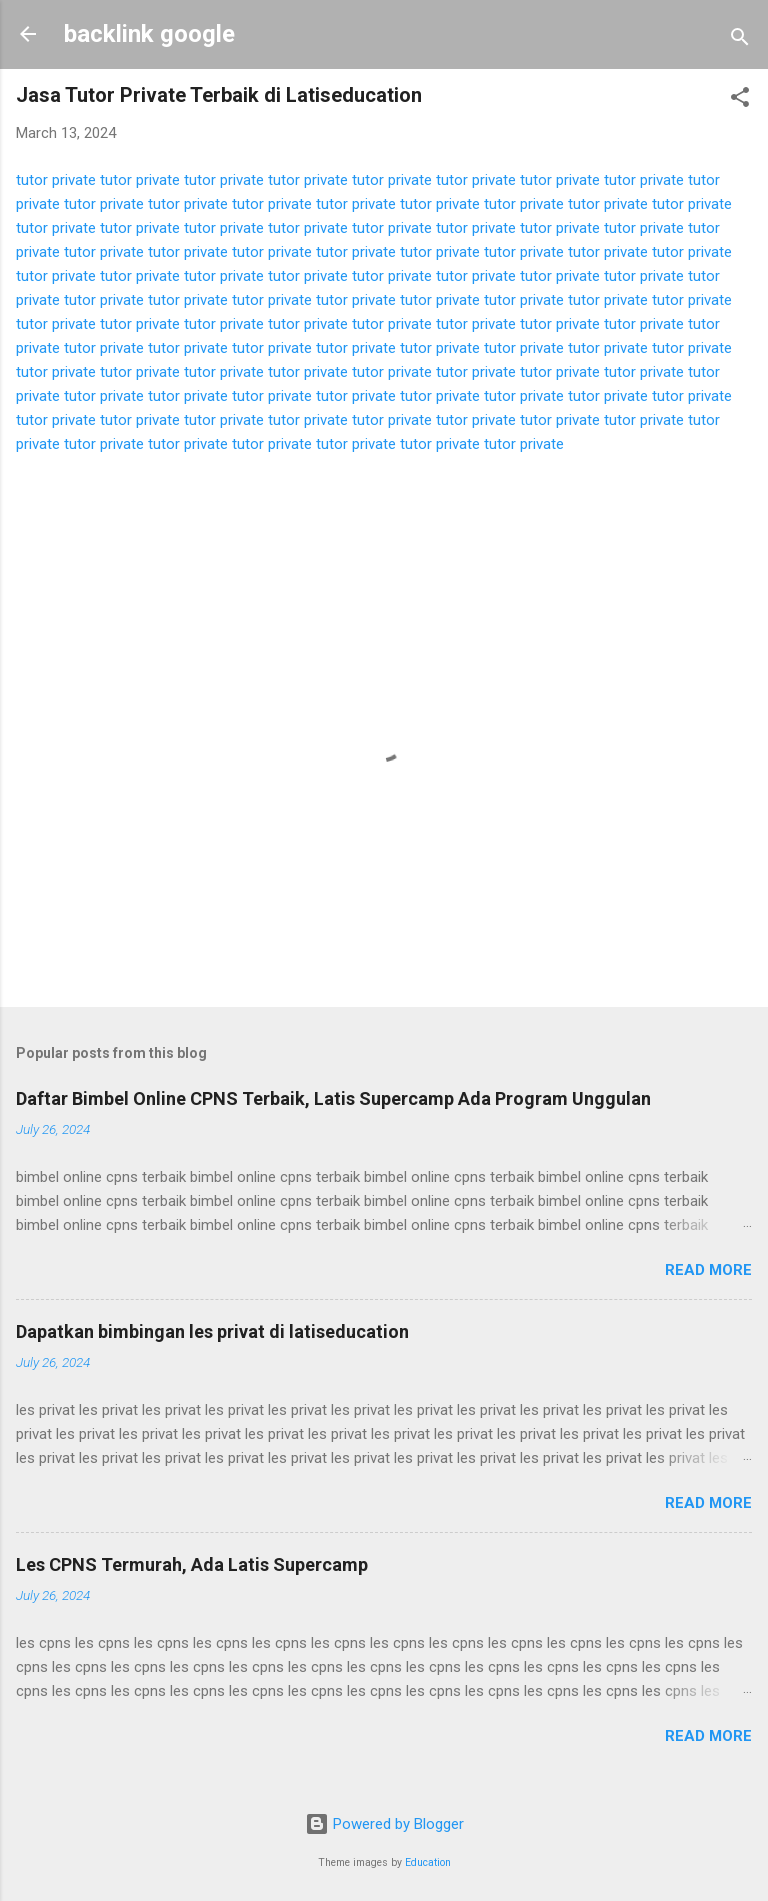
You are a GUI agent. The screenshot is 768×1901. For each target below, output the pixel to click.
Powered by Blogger (384, 1824)
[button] (740, 100)
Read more (708, 1270)
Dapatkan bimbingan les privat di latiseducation (212, 1331)
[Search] (740, 40)
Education (428, 1862)
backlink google (149, 34)
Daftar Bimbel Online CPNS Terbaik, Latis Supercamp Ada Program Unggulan (333, 1098)
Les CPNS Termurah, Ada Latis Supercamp (192, 1564)
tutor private (56, 180)
